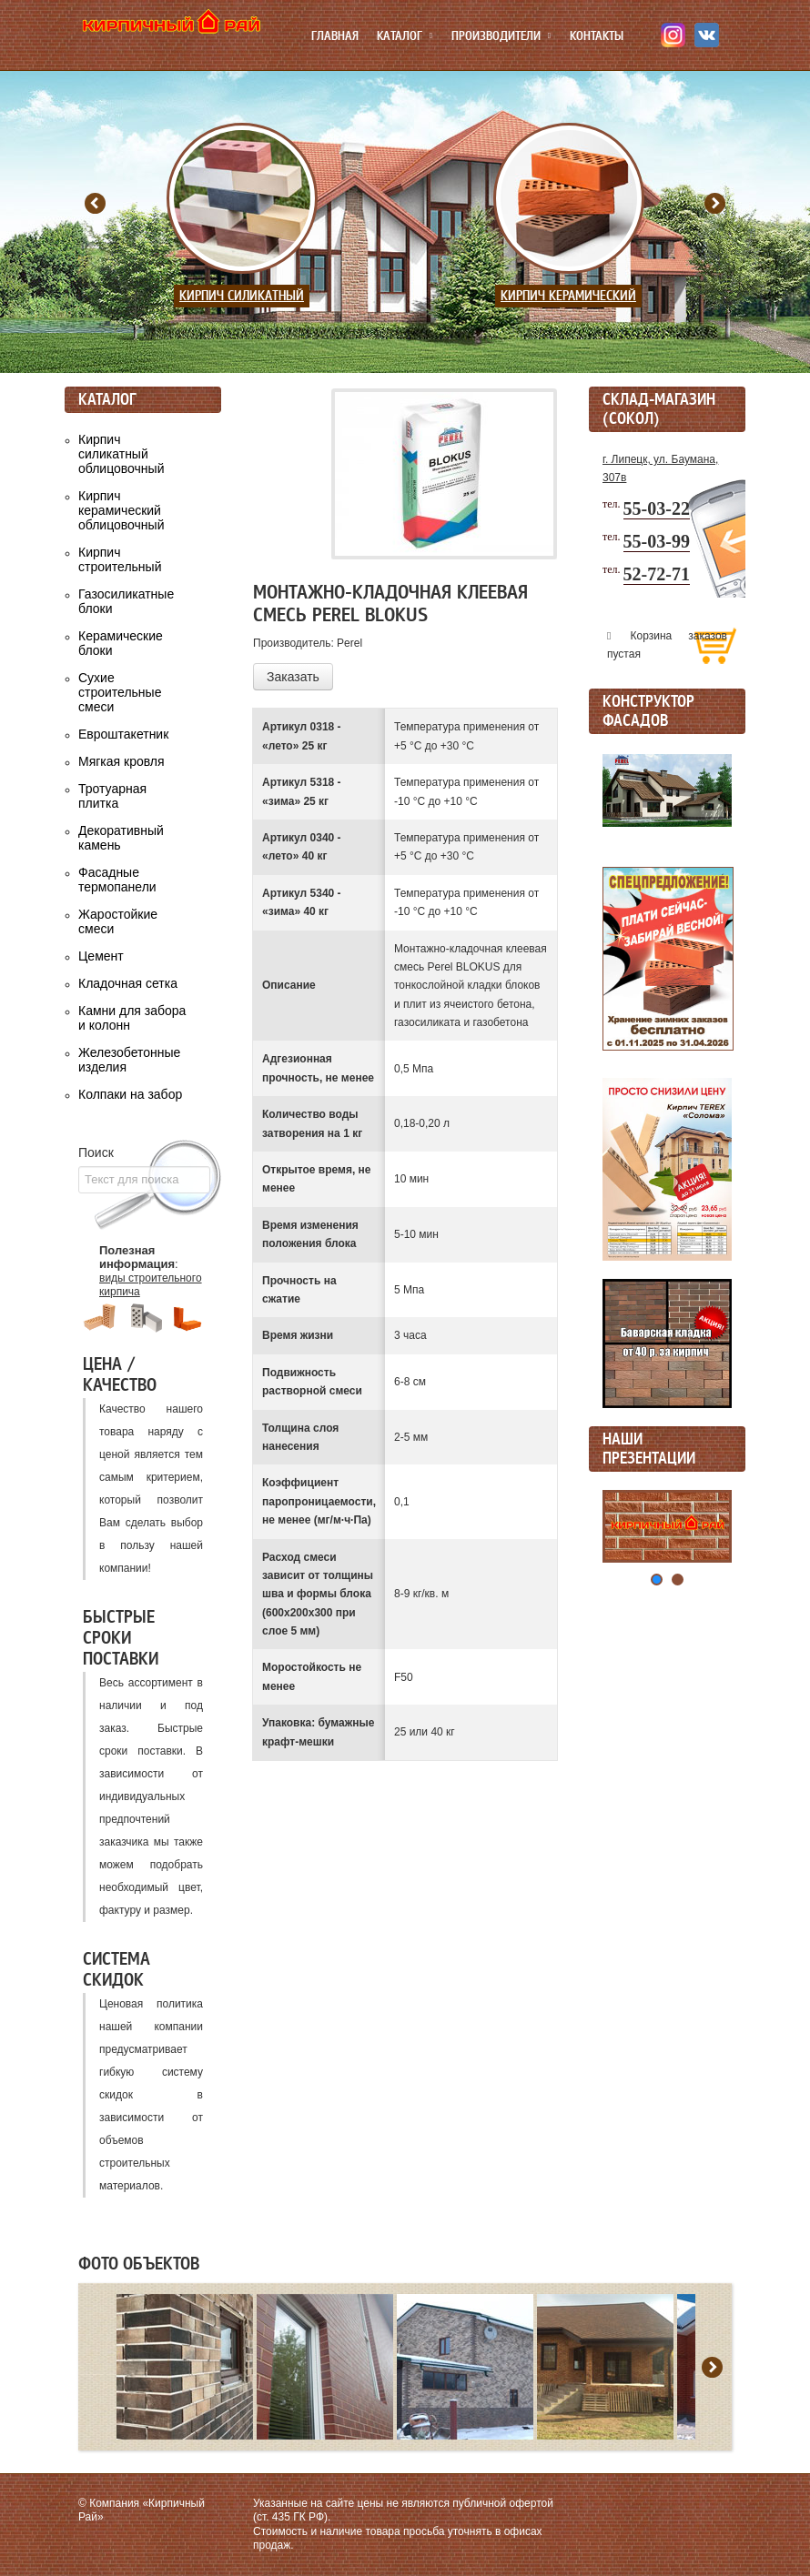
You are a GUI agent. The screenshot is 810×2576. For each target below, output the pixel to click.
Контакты (596, 36)
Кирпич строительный (119, 559)
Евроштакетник (123, 734)
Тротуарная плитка (112, 795)
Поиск (96, 1152)
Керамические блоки (120, 643)
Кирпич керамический (568, 296)
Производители (496, 36)
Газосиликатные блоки (126, 601)
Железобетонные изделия (129, 1059)
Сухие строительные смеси (119, 692)
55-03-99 (656, 541)
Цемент (101, 956)
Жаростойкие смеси (117, 921)
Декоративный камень (121, 837)
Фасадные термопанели (117, 879)
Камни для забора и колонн (132, 1017)
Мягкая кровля (121, 761)
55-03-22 (656, 508)
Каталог (399, 36)
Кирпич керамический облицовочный (121, 510)
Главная (335, 36)
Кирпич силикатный (241, 296)
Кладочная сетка (127, 983)
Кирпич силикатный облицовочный (121, 454)
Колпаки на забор (130, 1094)
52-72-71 (656, 574)
